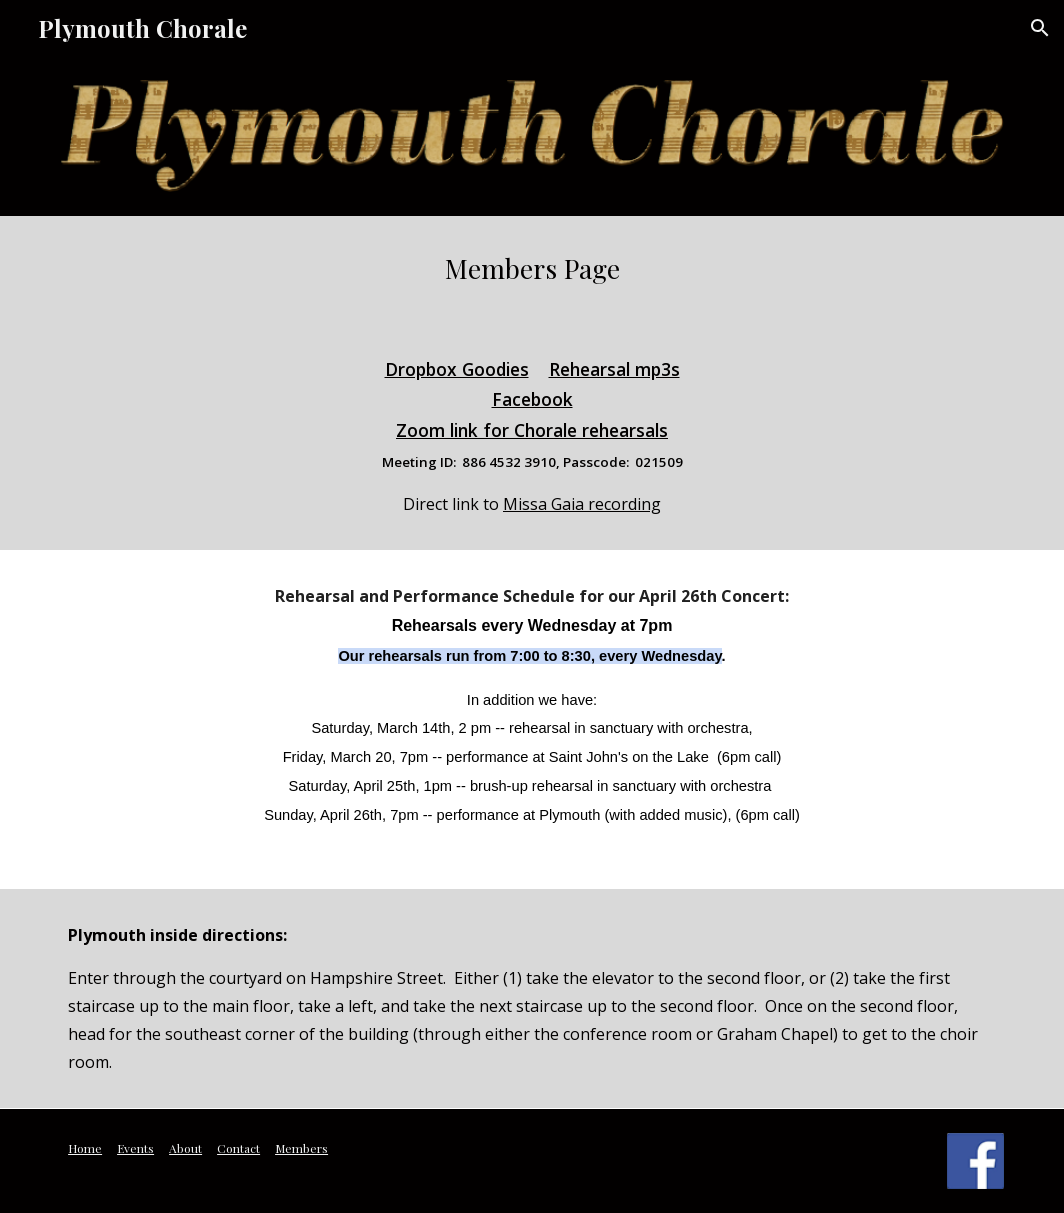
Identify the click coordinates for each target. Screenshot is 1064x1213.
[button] (1040, 28)
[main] (532, 269)
